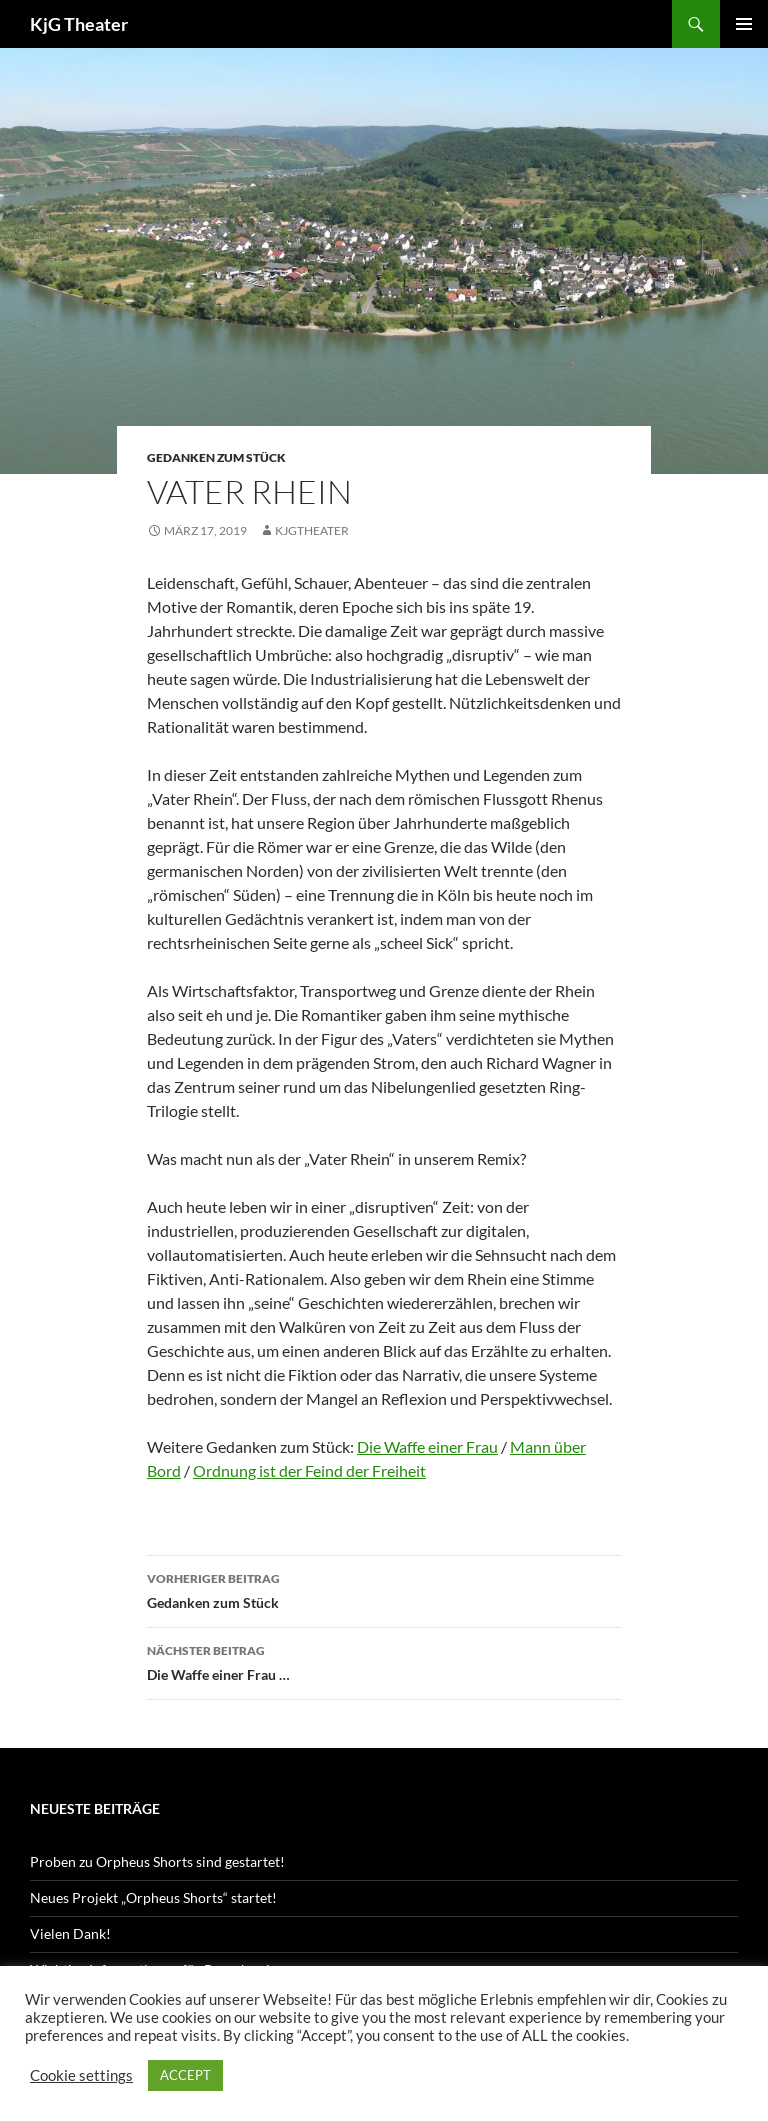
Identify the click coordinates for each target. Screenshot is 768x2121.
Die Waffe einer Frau (427, 1446)
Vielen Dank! (70, 1933)
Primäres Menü (744, 24)
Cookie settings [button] (81, 2075)
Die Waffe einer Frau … (384, 1661)
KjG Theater (79, 24)
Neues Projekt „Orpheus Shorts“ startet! (153, 1897)
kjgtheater (312, 530)
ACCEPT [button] (185, 2075)
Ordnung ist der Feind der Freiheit (309, 1470)
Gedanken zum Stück (216, 457)
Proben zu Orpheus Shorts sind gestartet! (157, 1861)
